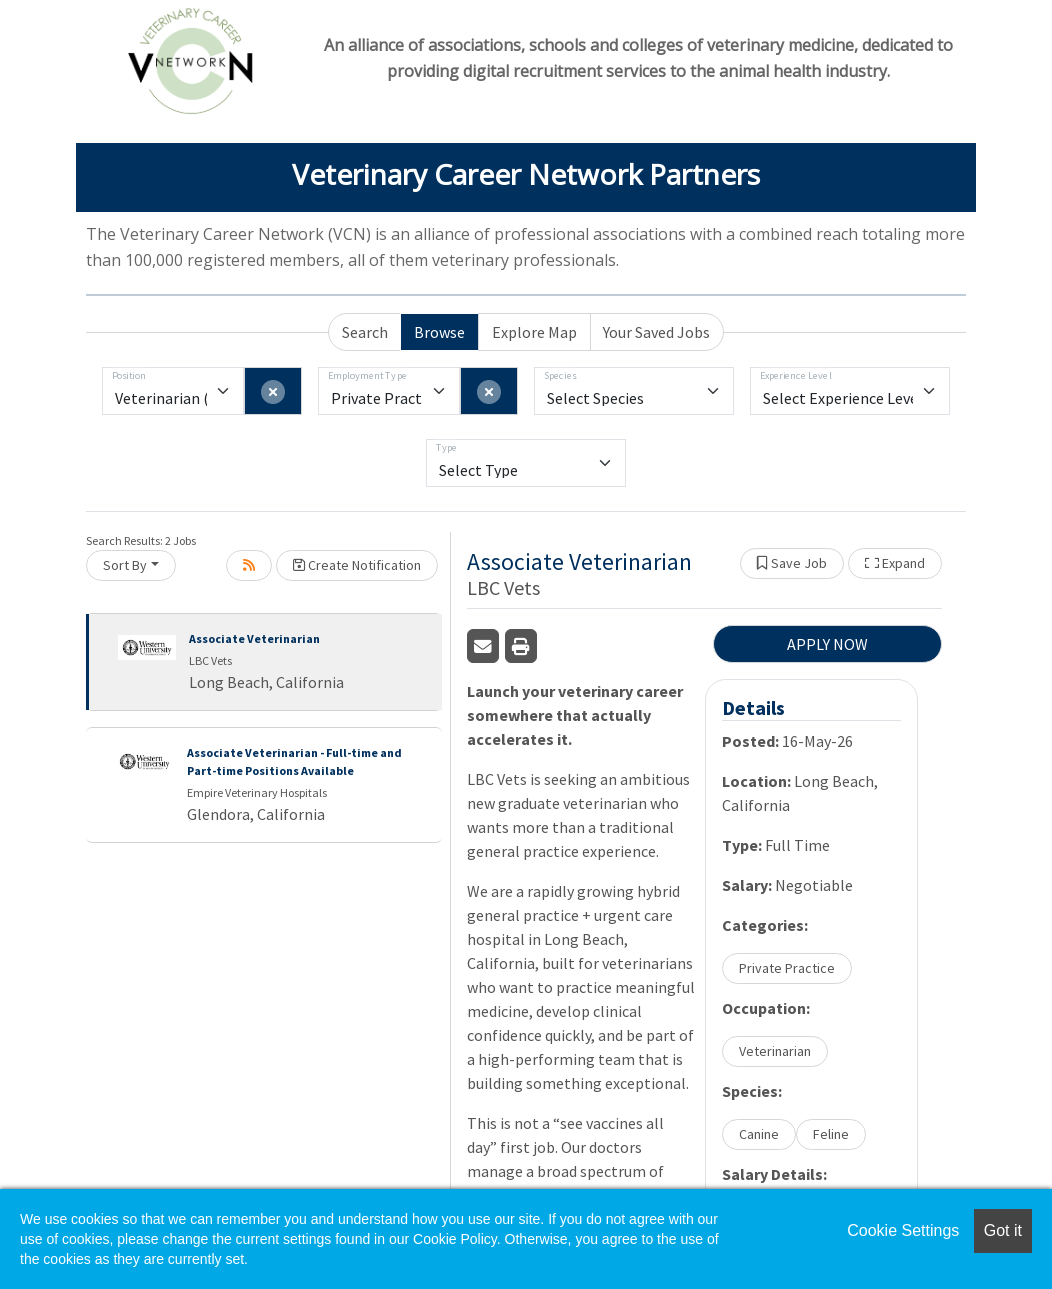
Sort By (125, 565)
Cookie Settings (903, 1230)
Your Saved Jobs (656, 332)
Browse (439, 332)
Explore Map (534, 332)
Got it (1003, 1230)
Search (365, 332)
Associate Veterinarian (254, 638)
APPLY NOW (827, 644)
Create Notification (357, 565)
